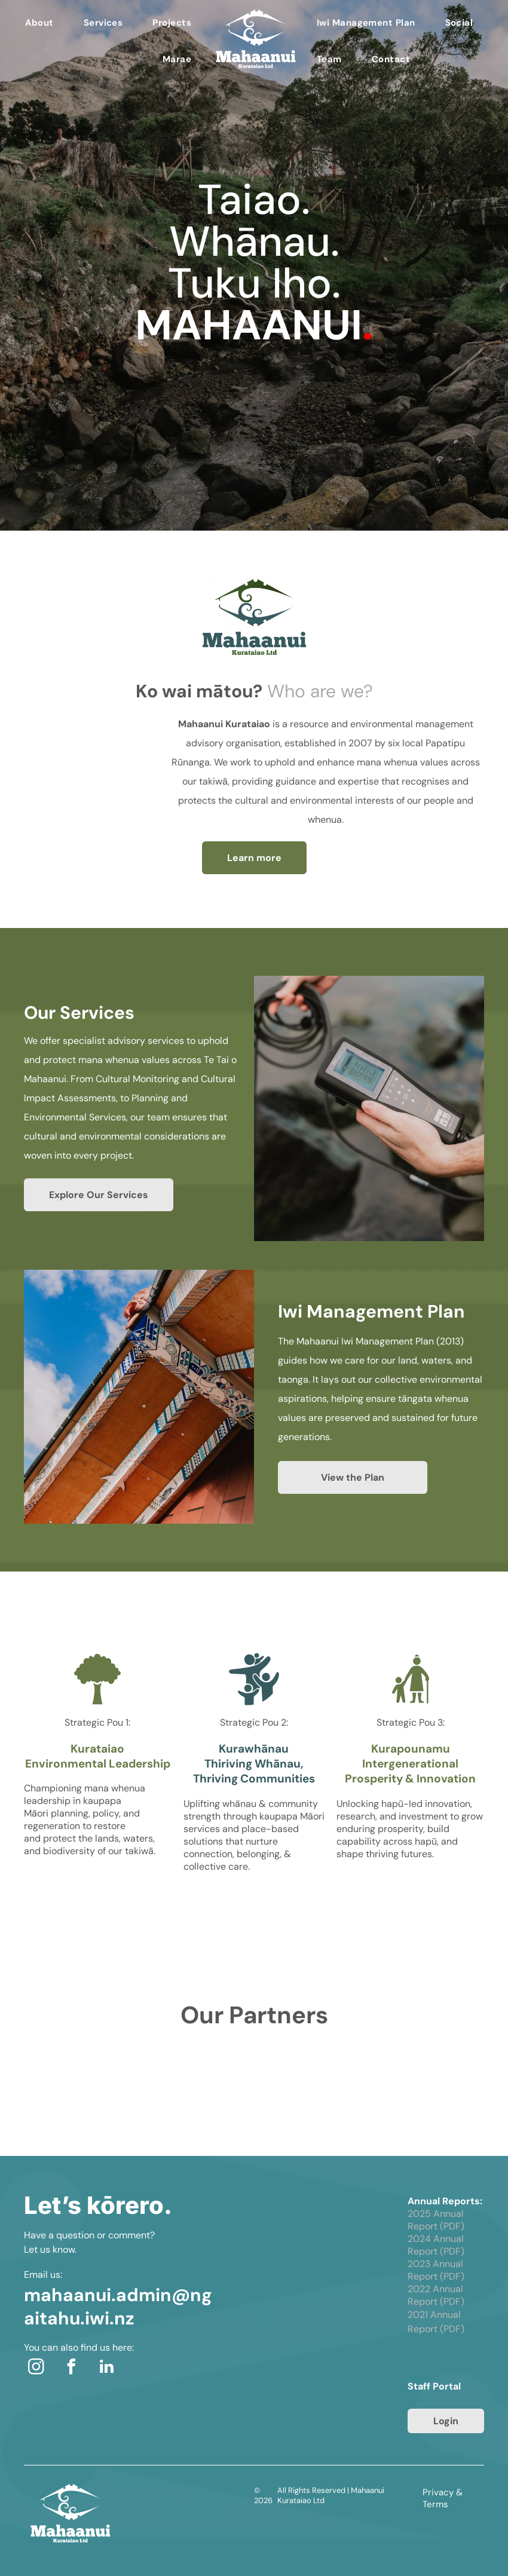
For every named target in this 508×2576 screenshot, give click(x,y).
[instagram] (36, 2368)
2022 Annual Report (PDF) (436, 2295)
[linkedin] (106, 2368)
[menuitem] (39, 23)
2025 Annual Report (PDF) (436, 2219)
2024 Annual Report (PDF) (436, 2245)
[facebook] (71, 2368)
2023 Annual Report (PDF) (436, 2270)
